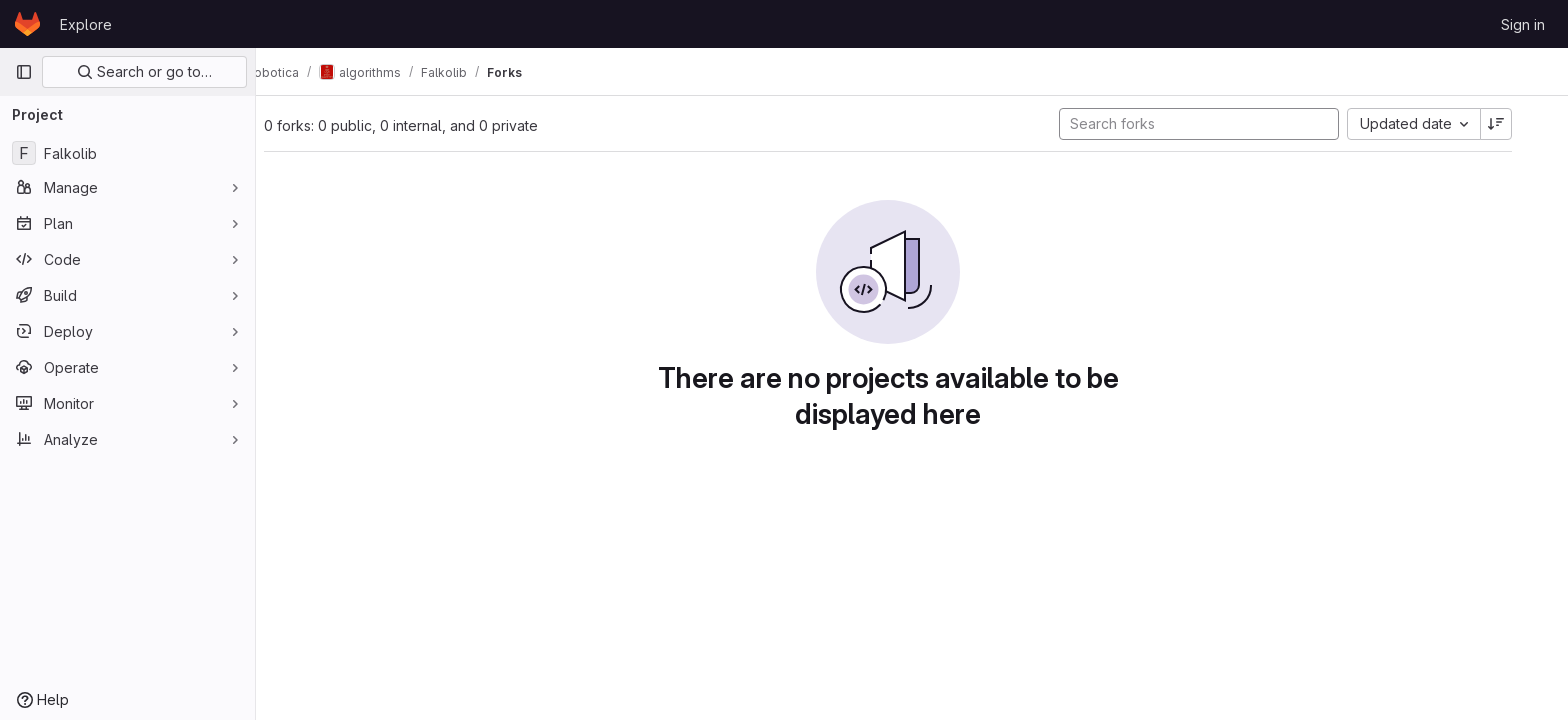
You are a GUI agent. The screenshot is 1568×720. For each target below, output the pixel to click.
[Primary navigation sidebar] (24, 72)
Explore (86, 24)
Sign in (1523, 24)
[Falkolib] (127, 153)
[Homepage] (27, 24)
